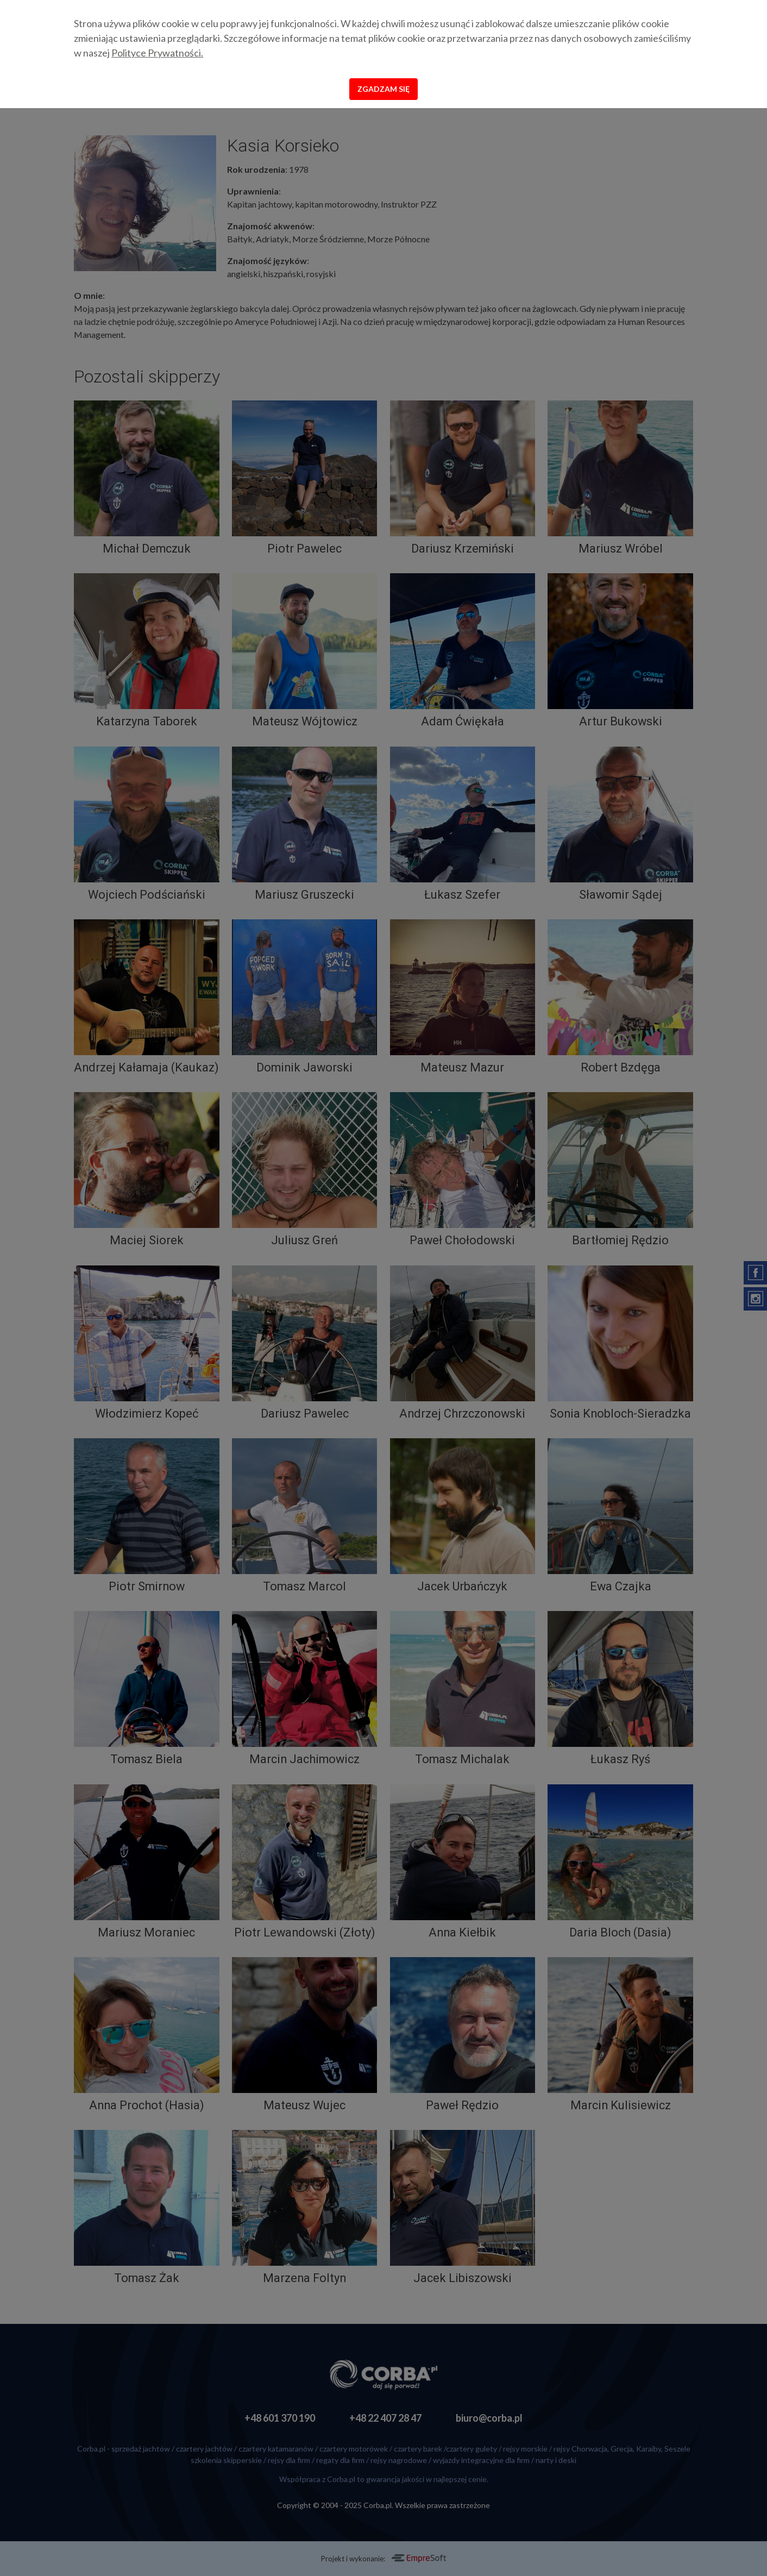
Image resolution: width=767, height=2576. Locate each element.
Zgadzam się (383, 88)
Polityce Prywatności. (157, 53)
